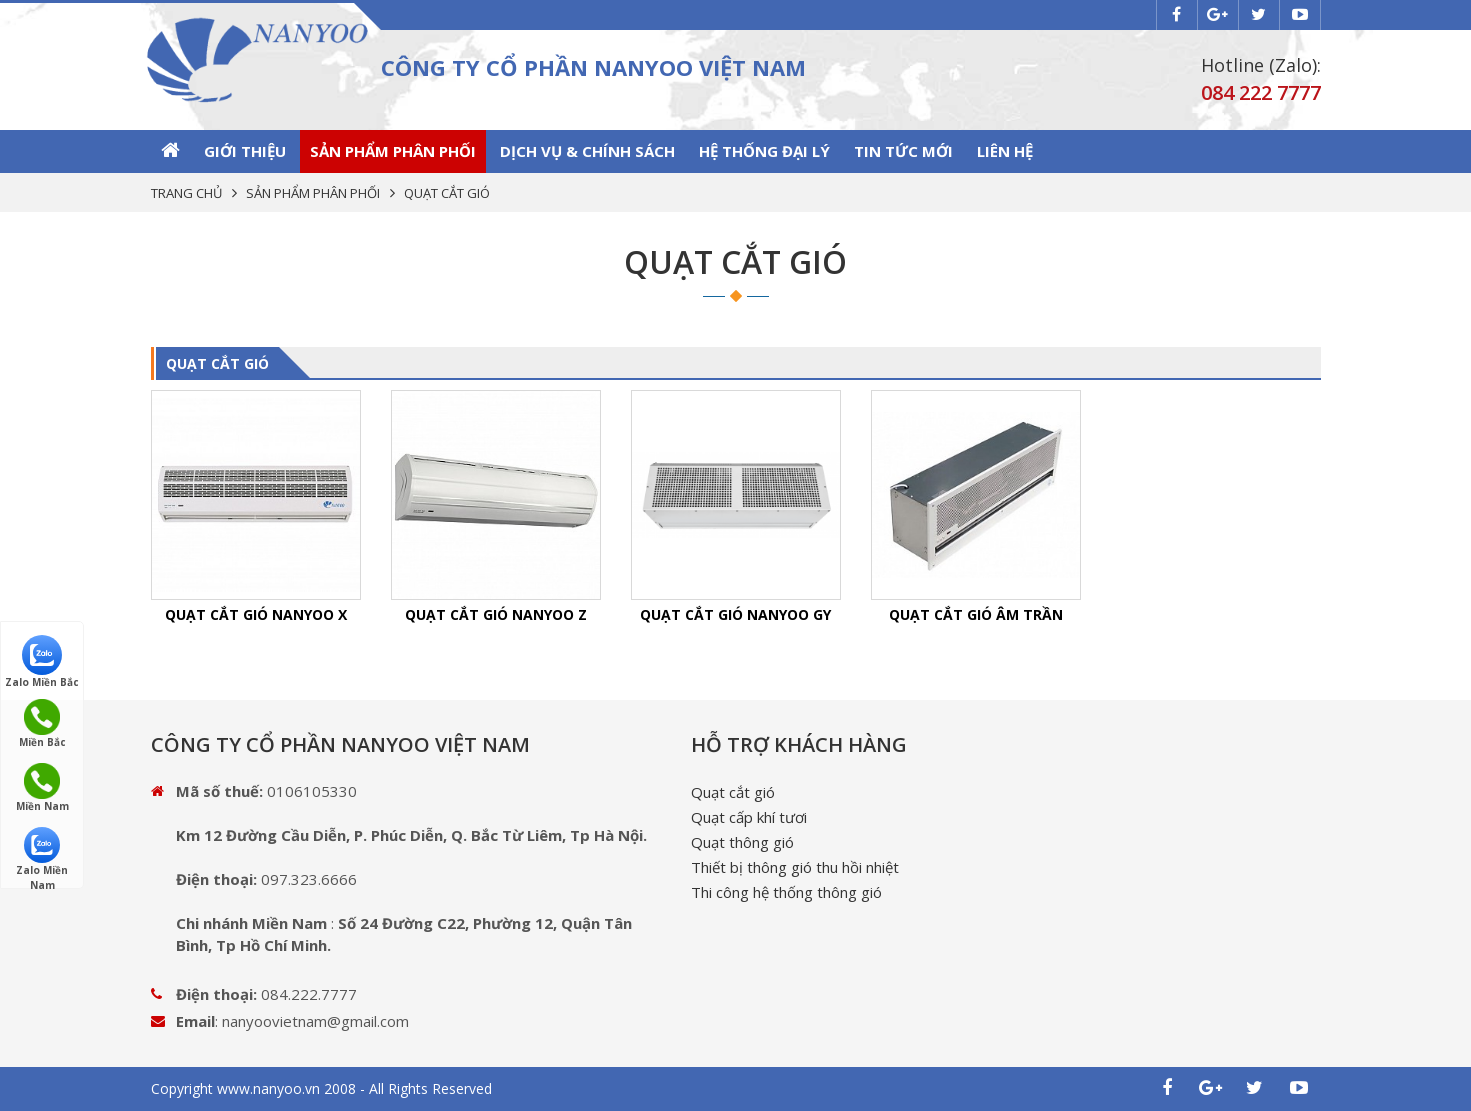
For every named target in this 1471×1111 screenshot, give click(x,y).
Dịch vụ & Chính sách (587, 151)
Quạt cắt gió (733, 792)
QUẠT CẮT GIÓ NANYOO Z (496, 614)
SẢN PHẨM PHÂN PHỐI (393, 151)
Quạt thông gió (742, 842)
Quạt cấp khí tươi (749, 817)
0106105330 (312, 791)
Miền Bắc (42, 724)
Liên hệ (1005, 151)
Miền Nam (42, 788)
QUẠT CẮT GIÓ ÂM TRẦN (976, 614)
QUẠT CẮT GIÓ (217, 363)
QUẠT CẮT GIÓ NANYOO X (256, 614)
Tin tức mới (903, 151)
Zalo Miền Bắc (42, 660)
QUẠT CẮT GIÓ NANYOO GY (735, 614)
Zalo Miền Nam (42, 852)
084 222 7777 (1261, 92)
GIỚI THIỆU (245, 151)
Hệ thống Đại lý (764, 151)
